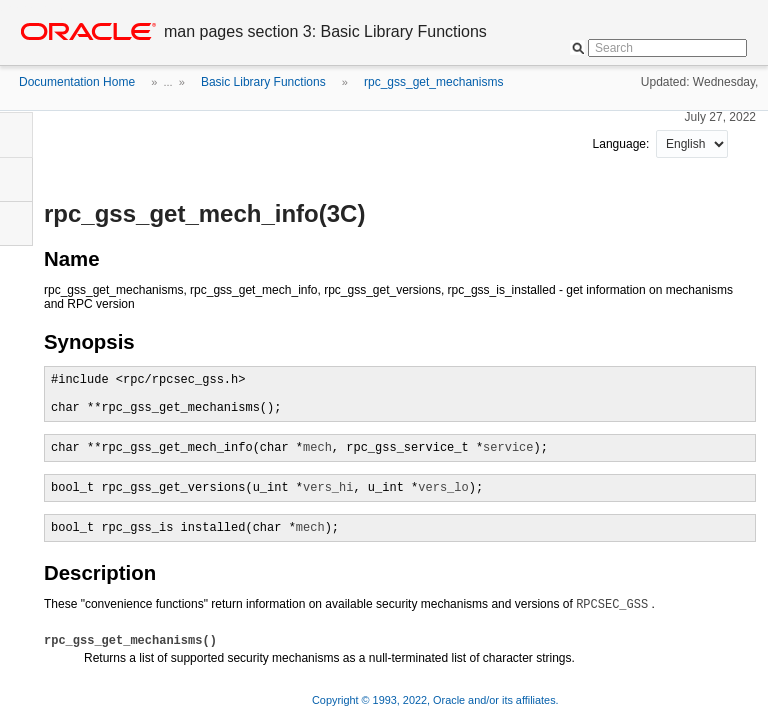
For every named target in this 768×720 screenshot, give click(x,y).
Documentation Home (77, 82)
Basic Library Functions (263, 82)
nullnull (692, 144)
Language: (623, 144)
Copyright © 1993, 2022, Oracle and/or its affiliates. (437, 700)
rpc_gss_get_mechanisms (433, 82)
